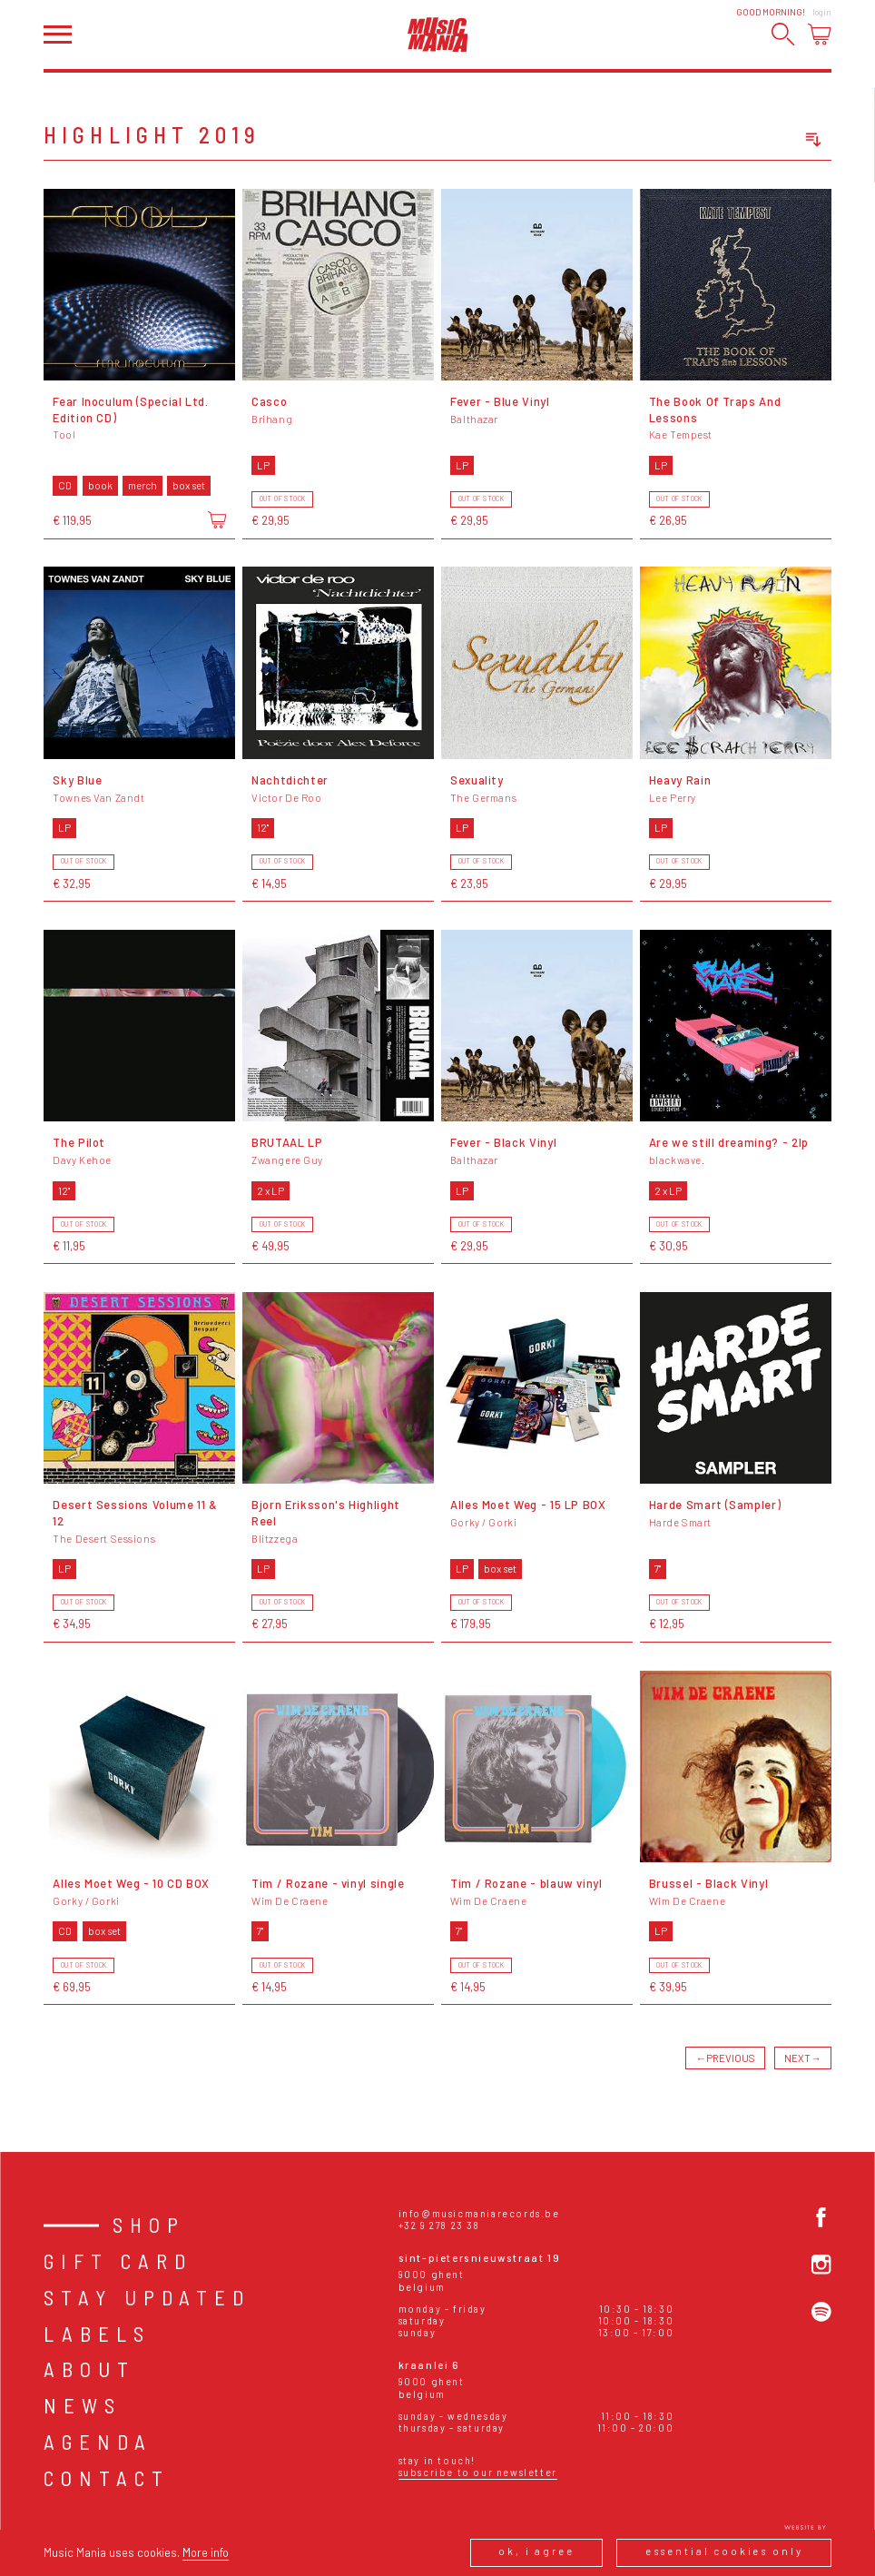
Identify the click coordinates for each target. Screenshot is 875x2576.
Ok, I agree (536, 2551)
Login (821, 12)
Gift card (118, 2261)
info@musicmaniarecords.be (479, 2213)
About (89, 2369)
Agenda (98, 2441)
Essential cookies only (724, 2551)
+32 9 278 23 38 (439, 2225)
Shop (149, 2224)
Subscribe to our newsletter (477, 2472)
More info (205, 2552)
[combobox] (748, 140)
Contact (107, 2478)
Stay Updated (147, 2297)
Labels (97, 2333)
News (83, 2405)
